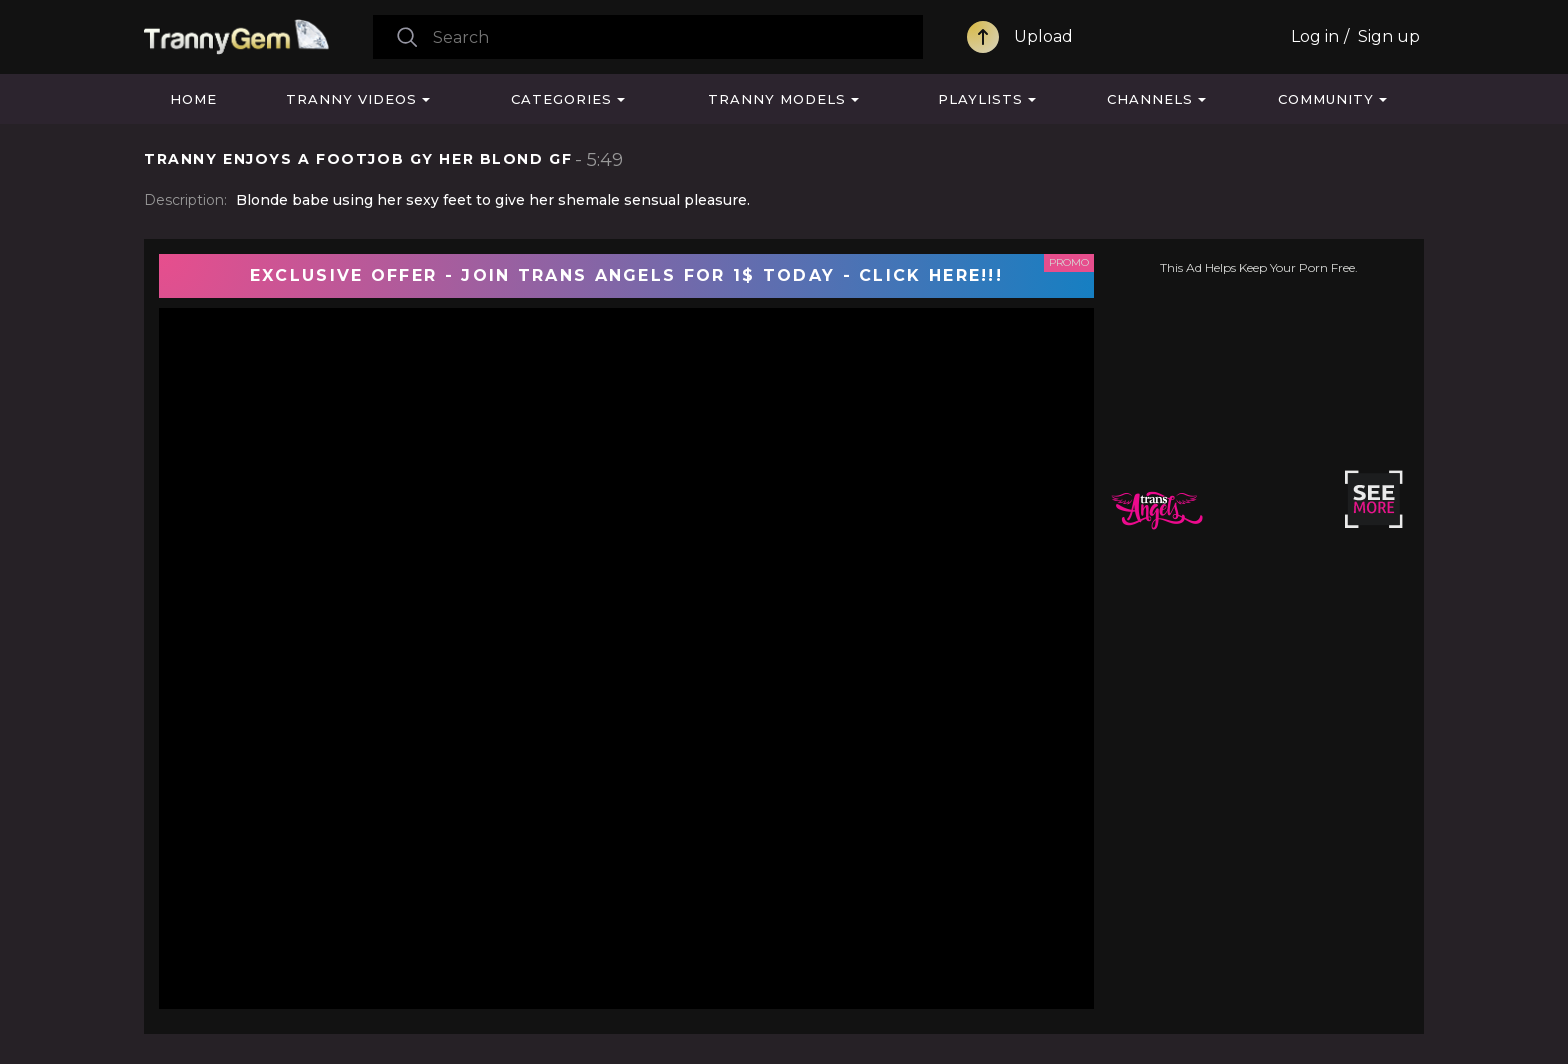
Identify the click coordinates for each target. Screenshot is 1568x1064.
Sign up (1389, 36)
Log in (1315, 36)
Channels (1150, 99)
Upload (1043, 36)
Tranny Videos (351, 99)
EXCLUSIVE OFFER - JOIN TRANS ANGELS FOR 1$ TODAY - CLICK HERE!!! (626, 275)
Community (1326, 99)
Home (193, 99)
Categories (561, 99)
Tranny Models (777, 99)
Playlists (980, 99)
